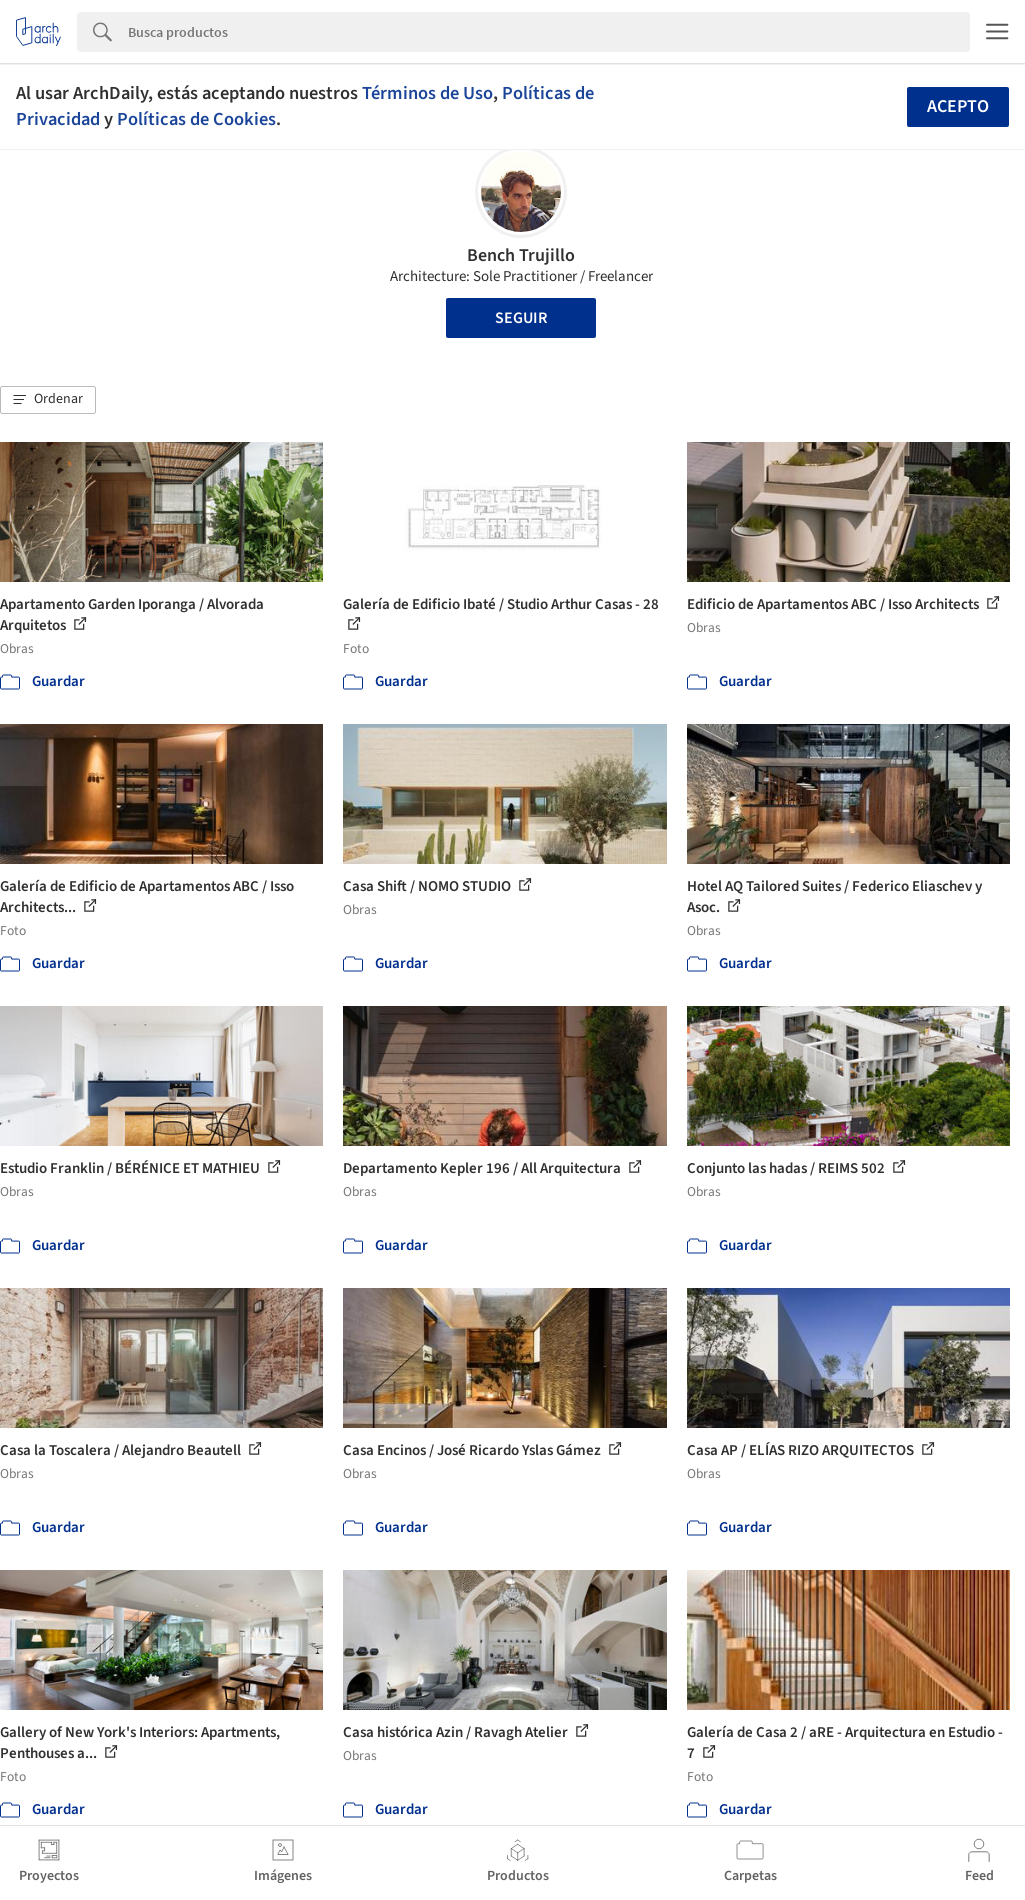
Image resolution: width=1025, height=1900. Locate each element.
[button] (48, 400)
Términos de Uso (427, 93)
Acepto (958, 106)
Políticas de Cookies (196, 119)
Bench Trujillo (521, 255)
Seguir (521, 318)
